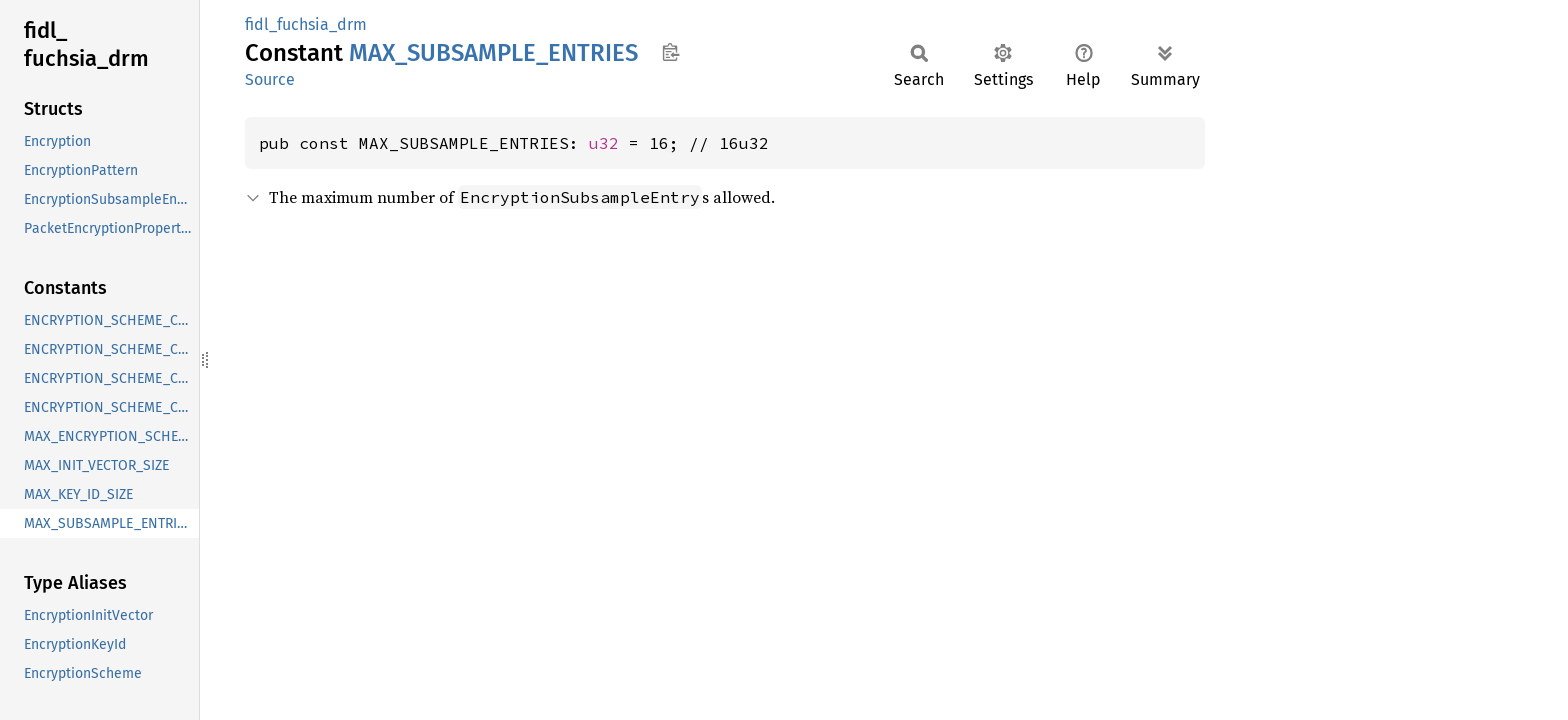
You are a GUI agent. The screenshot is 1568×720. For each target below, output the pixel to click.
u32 (604, 143)
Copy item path (670, 52)
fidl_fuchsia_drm (306, 24)
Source (270, 79)
